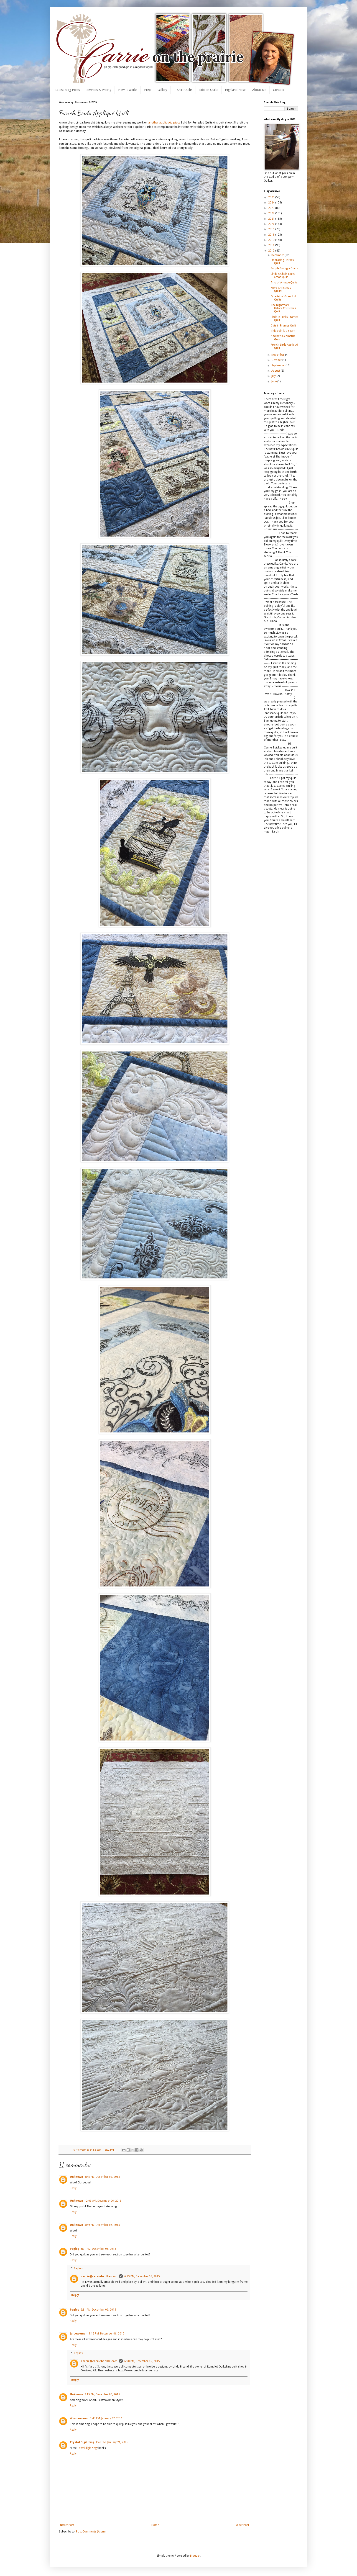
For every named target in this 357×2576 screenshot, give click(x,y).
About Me (259, 90)
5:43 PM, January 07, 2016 (106, 2418)
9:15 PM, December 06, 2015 (102, 2394)
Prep (147, 90)
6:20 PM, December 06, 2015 (142, 2361)
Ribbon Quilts (208, 90)
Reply (73, 2188)
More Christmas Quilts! (281, 289)
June (274, 381)
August (276, 370)
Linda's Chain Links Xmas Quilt (283, 275)
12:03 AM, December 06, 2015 (103, 2200)
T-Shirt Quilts (183, 90)
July (273, 376)
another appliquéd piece (164, 122)
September (278, 365)
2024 (271, 202)
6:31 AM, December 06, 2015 (98, 2248)
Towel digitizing (87, 2448)
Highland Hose (235, 90)
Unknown (76, 2176)
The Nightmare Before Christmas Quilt (283, 308)
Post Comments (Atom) (90, 2531)
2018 (271, 234)
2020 (271, 224)
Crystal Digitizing (82, 2442)
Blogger (195, 2555)
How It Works (127, 90)
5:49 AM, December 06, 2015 (102, 2224)
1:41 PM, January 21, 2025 (112, 2442)
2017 (271, 240)
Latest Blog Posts (67, 90)
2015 (271, 250)
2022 (271, 213)
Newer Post (67, 2525)
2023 (271, 208)
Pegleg (74, 2248)
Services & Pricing (99, 90)
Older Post (242, 2525)
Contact (278, 90)
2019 (271, 229)
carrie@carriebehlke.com (99, 2276)
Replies (78, 2268)
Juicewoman (78, 2333)
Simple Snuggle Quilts (284, 268)
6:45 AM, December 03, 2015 (102, 2176)
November (278, 354)
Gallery (162, 90)
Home (155, 2525)
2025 (271, 197)
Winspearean (79, 2418)
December (278, 255)
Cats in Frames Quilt (283, 325)
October (276, 360)
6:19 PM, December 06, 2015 (142, 2276)
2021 (271, 218)
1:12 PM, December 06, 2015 (106, 2333)
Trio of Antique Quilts (284, 282)
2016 (271, 245)
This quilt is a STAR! (283, 330)
